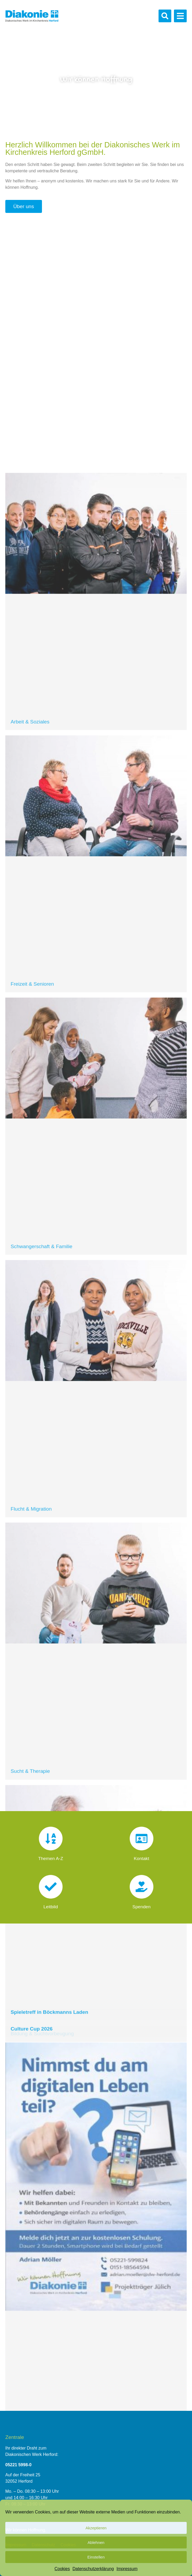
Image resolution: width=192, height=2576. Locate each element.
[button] (165, 16)
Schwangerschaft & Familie (41, 2112)
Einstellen (96, 2557)
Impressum (127, 2568)
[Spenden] (141, 1890)
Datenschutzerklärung (93, 2568)
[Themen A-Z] (50, 1841)
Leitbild (50, 1901)
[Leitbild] (50, 1890)
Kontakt (141, 1853)
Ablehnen (96, 2542)
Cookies (62, 2568)
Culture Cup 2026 (32, 2285)
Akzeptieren (96, 2528)
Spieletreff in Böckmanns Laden (49, 2268)
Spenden (141, 1901)
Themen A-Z (51, 1853)
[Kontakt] (141, 1841)
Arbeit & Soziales (30, 1587)
